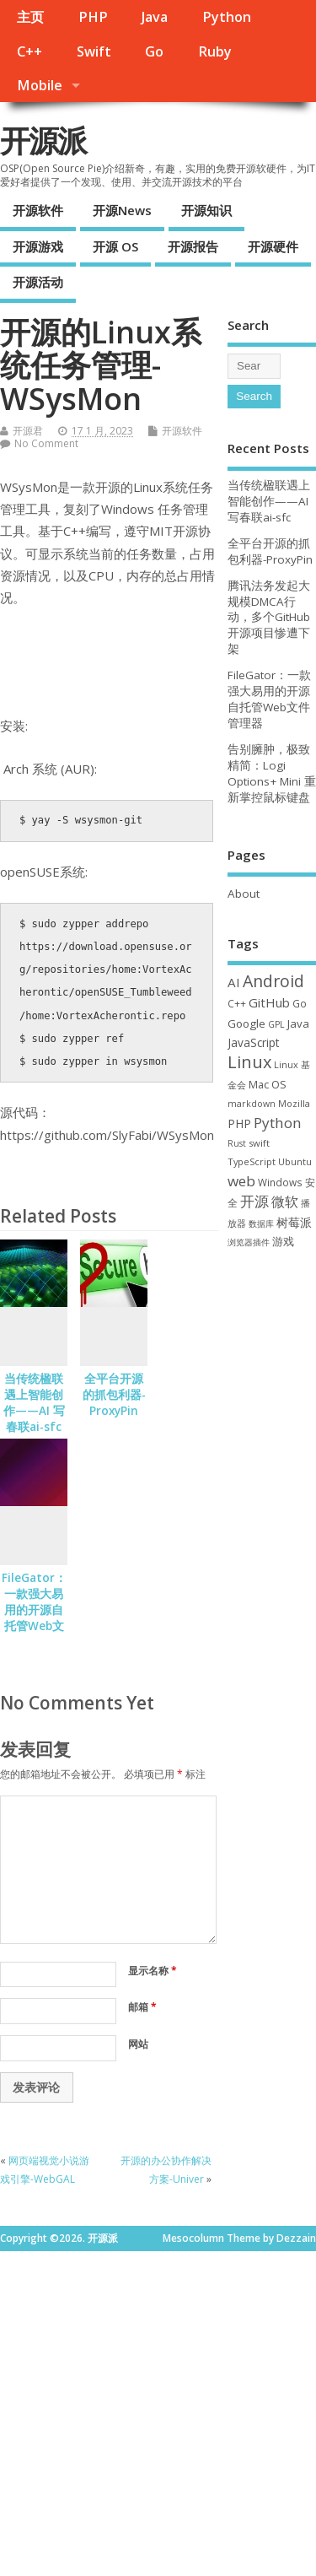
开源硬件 (273, 246)
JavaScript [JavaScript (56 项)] (253, 1042)
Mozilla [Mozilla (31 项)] (294, 1103)
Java (155, 17)
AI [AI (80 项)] (234, 982)
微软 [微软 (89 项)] (284, 1201)
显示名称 (152, 1970)
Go (154, 51)
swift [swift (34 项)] (259, 1143)
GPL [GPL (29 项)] (276, 1024)
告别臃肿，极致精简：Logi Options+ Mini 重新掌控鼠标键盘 (272, 773)
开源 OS (115, 246)
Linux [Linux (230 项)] (249, 1061)
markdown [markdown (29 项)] (252, 1104)
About (244, 893)
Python (226, 17)
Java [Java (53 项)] (298, 1023)
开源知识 (206, 210)
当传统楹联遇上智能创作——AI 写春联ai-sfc (34, 1402)
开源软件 (38, 210)
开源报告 (193, 246)
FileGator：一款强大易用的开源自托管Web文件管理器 (34, 1610)
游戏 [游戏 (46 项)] (283, 1241)
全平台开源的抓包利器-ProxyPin (114, 1394)
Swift (94, 51)
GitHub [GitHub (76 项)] (269, 1002)
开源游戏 (38, 246)
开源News (122, 210)
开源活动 (38, 281)
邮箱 (142, 2007)
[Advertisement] (158, 2409)
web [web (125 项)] (241, 1181)
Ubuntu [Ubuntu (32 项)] (295, 1161)
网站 (138, 2044)
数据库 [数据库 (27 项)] (261, 1223)
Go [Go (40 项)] (299, 1003)
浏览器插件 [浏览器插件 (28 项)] (249, 1242)
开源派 (43, 140)
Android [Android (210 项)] (273, 980)
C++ (29, 51)
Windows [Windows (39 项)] (280, 1182)
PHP (93, 17)
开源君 (28, 431)
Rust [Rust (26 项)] (237, 1143)
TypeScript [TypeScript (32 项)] (252, 1161)
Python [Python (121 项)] (278, 1122)
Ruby (215, 51)
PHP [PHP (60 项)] (239, 1123)
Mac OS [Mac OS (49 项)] (268, 1084)
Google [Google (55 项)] (246, 1023)
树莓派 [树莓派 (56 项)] (294, 1222)
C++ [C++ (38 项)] (237, 1003)
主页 (30, 17)
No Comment (46, 443)
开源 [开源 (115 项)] (254, 1201)
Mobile (39, 85)
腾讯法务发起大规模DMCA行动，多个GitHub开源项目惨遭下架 (269, 617)
